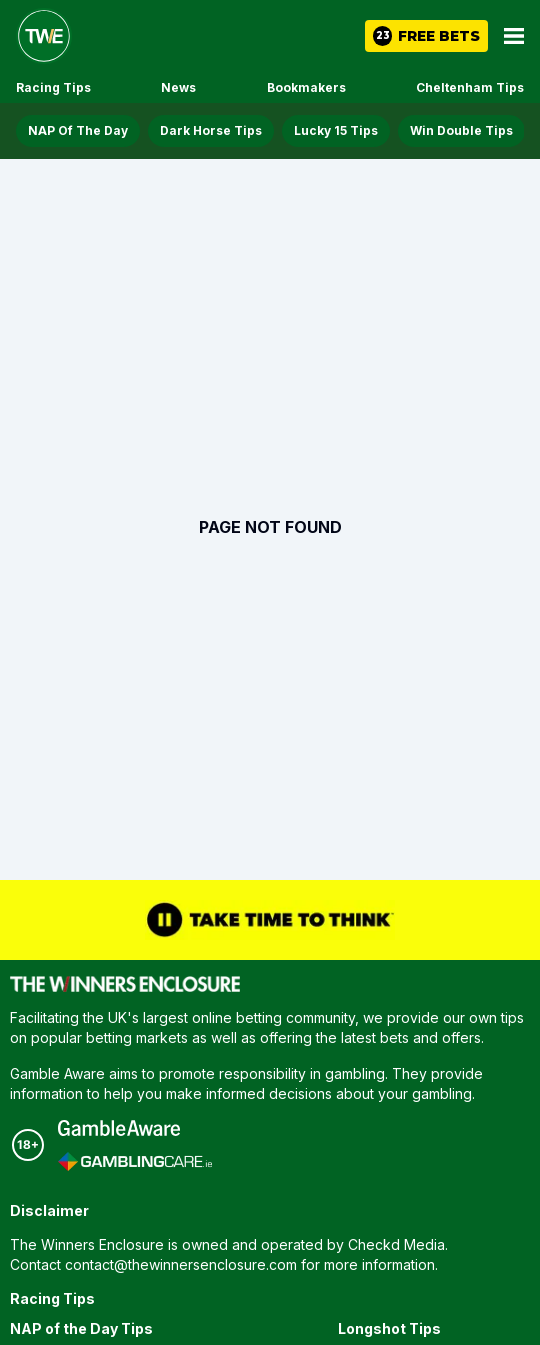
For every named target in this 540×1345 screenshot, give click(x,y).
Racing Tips (53, 87)
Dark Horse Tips (211, 130)
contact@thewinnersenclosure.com (181, 1264)
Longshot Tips (389, 1328)
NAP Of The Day (78, 130)
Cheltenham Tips (470, 87)
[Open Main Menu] (514, 36)
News (178, 87)
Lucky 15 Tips (336, 130)
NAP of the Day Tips (81, 1328)
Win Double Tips (461, 130)
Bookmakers (306, 87)
